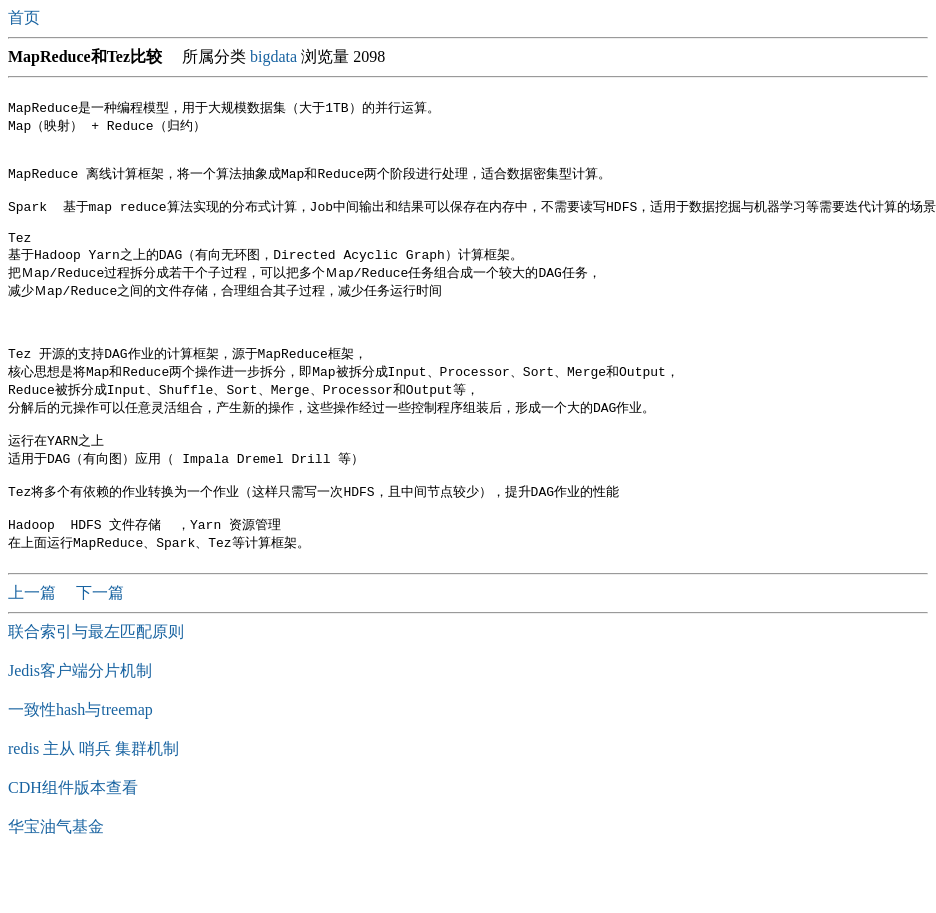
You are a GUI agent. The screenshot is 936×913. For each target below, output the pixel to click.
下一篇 (100, 641)
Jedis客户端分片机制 (80, 719)
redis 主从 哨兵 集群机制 (93, 797)
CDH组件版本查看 (73, 836)
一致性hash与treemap (80, 758)
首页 (26, 17)
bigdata (273, 56)
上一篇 (34, 641)
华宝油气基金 (56, 875)
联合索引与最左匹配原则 (96, 680)
